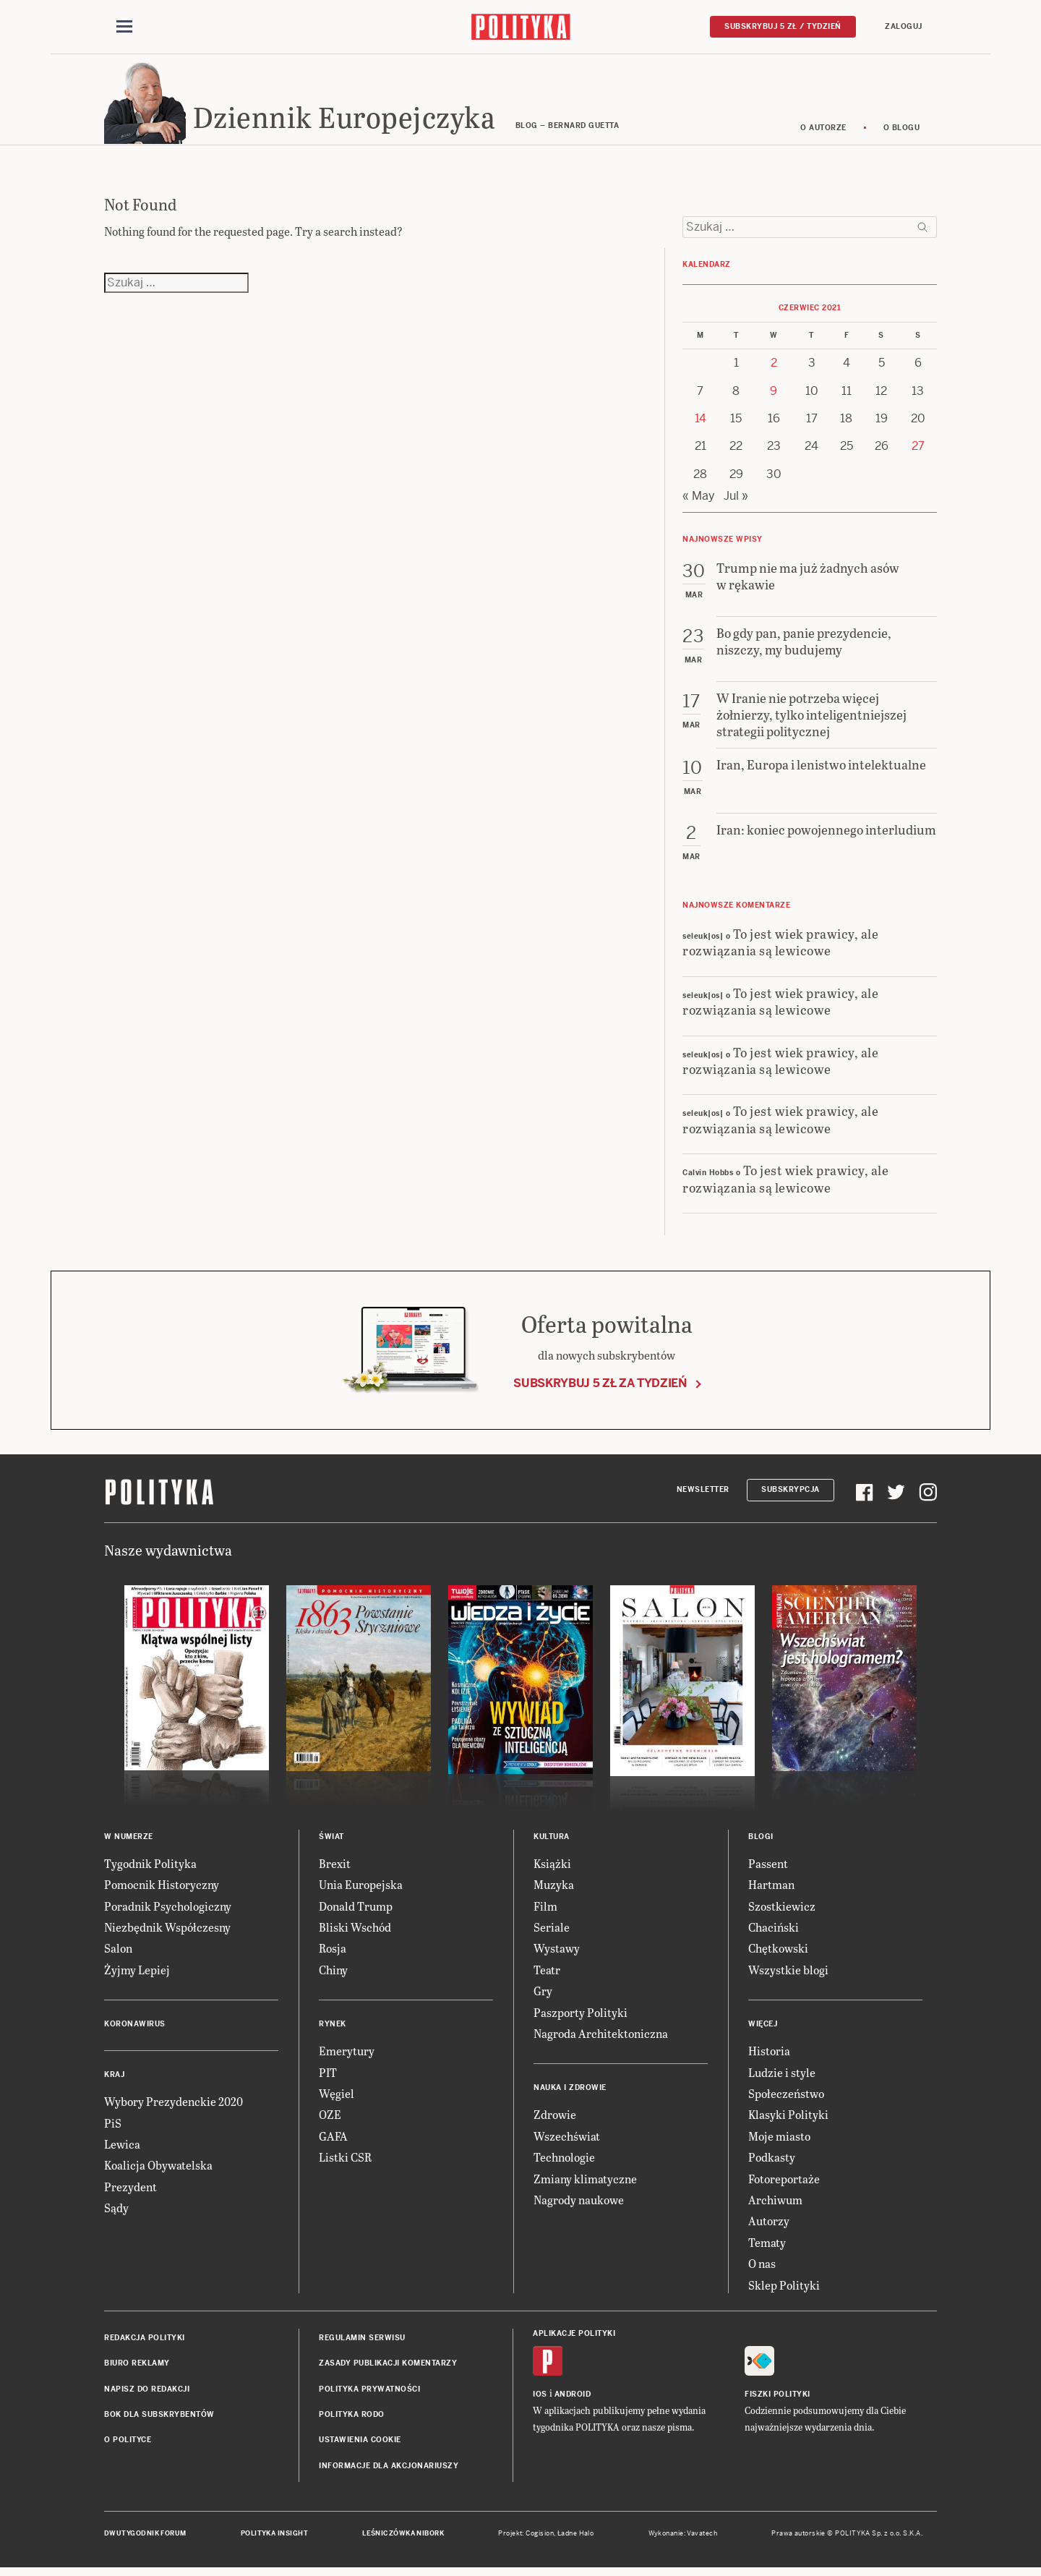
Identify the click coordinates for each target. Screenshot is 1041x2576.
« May (698, 500)
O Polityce (127, 2444)
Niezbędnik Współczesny (167, 1931)
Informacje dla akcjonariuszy (388, 2470)
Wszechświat (567, 2140)
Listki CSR (345, 2161)
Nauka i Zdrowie (570, 2092)
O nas (762, 2267)
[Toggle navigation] (124, 27)
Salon (118, 1953)
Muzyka (554, 1888)
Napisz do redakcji (146, 2393)
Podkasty (771, 2161)
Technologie (564, 2161)
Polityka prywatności (369, 2393)
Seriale (552, 1931)
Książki (552, 1867)
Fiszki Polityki (777, 2398)
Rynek (332, 2028)
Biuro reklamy (137, 2367)
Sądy (116, 2212)
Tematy (767, 2246)
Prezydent (130, 2191)
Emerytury (346, 2055)
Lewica (122, 2148)
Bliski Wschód (355, 1931)
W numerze (128, 1841)
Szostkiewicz (781, 1910)
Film (545, 1910)
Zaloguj (903, 26)
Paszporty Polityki (580, 2016)
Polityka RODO (352, 2418)
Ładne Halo (575, 2537)
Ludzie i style (781, 2076)
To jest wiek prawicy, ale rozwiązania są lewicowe (780, 946)
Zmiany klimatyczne (585, 2183)
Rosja (332, 1953)
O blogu (901, 132)
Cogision (540, 2537)
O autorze (823, 132)
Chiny (333, 1974)
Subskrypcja (790, 1494)
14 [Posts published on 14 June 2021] (700, 422)
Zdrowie (555, 2118)
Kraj (114, 2079)
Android (572, 2398)
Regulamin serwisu (362, 2342)
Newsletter (703, 1494)
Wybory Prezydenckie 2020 (173, 2105)
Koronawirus (135, 2028)
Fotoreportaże (784, 2183)
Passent (768, 1867)
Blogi (761, 1841)
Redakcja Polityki (144, 2342)
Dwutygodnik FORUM (145, 2537)
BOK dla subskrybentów (159, 2418)
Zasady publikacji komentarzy (388, 2367)
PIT (328, 2076)
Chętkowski (778, 1953)
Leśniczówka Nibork (403, 2537)
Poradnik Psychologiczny (167, 1910)
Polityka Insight (274, 2537)
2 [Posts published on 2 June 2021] (774, 367)
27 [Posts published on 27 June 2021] (918, 451)
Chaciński (773, 1931)
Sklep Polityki (784, 2289)
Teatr (547, 1974)
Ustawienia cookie (360, 2444)
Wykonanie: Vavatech (683, 2537)
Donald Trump (356, 1910)
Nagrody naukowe (579, 2204)
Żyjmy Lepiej (137, 1974)
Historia (769, 2055)
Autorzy (768, 2225)
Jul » (736, 500)
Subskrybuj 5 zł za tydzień (600, 1387)
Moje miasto (779, 2140)
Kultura (552, 1841)
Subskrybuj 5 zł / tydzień (782, 26)
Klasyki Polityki (788, 2118)
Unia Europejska (361, 1888)
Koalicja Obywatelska (158, 2169)
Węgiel (336, 2097)
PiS (112, 2127)
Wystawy (557, 1953)
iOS (540, 2398)
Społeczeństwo (786, 2097)
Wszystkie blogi (788, 1974)
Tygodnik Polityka (150, 1867)
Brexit (335, 1867)
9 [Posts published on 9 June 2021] (773, 395)
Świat (331, 1841)
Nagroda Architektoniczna (601, 2037)
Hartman (771, 1888)
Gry (543, 1995)
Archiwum (775, 2204)
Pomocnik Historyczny (161, 1888)
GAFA (333, 2140)
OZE (330, 2118)
